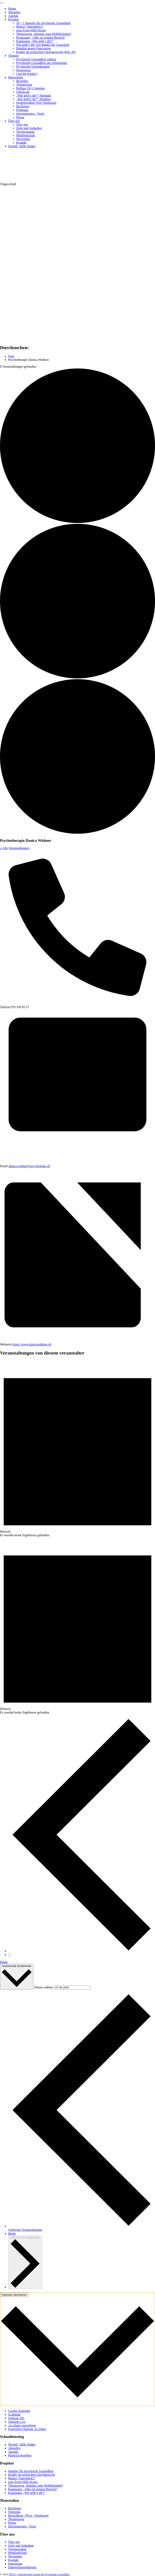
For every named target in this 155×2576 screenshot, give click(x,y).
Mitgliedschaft (25, 135)
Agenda (13, 16)
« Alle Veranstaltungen (14, 848)
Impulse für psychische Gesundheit (30, 2471)
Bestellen (22, 81)
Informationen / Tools (30, 113)
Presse (20, 117)
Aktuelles (14, 12)
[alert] (77, 1448)
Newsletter (23, 139)
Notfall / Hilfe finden (22, 146)
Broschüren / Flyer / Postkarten (28, 2515)
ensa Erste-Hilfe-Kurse (31, 30)
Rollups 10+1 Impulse (30, 88)
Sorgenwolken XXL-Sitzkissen (36, 102)
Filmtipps (22, 110)
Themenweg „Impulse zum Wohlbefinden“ (43, 34)
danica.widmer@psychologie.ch (29, 1166)
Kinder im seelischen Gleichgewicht (31, 2474)
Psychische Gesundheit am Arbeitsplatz (41, 63)
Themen (13, 55)
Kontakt (21, 142)
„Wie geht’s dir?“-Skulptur (33, 99)
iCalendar (14, 2414)
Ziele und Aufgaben (29, 128)
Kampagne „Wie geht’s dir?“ (34, 41)
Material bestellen (19, 2455)
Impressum (15, 2563)
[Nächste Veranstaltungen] (9, 1955)
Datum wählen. (44, 1987)
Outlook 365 (16, 2418)
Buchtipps (22, 106)
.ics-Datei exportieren (22, 2425)
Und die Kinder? (27, 73)
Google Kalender (19, 2411)
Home (12, 8)
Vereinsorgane (25, 131)
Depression (23, 70)
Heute (4, 1962)
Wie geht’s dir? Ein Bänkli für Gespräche (42, 44)
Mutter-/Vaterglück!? (29, 26)
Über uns (14, 121)
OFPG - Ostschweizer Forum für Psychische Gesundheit (39, 2574)
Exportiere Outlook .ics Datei (27, 2429)
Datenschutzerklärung (22, 2567)
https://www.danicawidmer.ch (32, 1344)
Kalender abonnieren (14, 2294)
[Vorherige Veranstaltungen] (81, 1951)
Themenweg (24, 84)
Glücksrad (22, 92)
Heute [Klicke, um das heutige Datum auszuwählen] (12, 2233)
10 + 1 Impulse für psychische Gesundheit (43, 23)
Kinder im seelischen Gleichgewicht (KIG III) (46, 52)
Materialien (15, 77)
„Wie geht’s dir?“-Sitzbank (33, 95)
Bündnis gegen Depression (33, 48)
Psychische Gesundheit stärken (36, 59)
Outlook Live (16, 2421)
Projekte (13, 19)
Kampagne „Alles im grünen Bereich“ (40, 37)
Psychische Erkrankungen (33, 66)
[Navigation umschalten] (1, 2)
